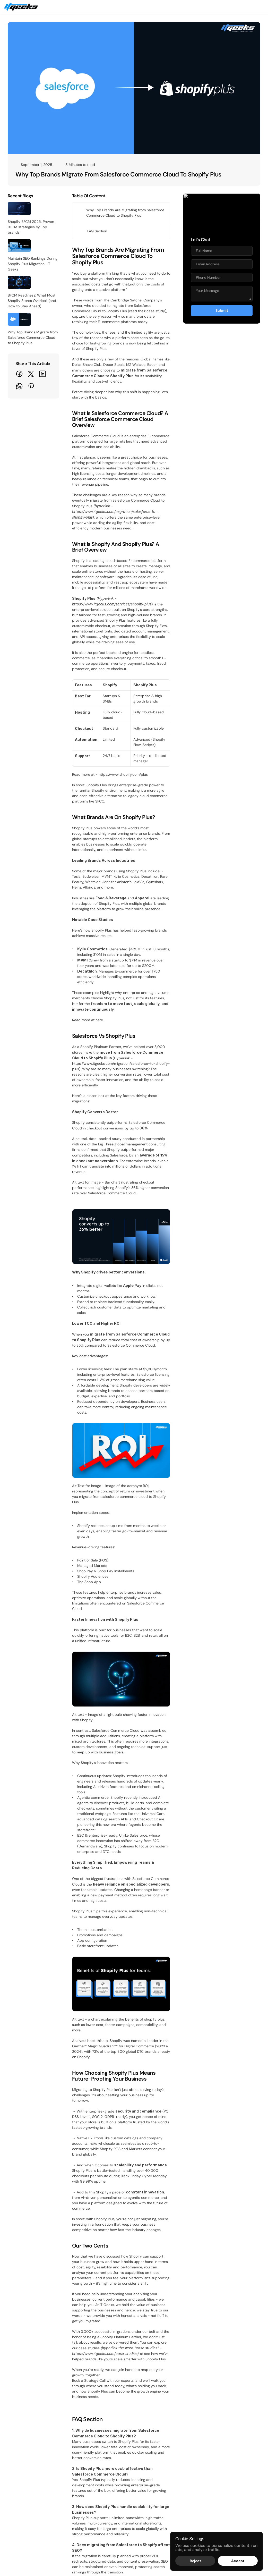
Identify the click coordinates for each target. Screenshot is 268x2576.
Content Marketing (95, 2479)
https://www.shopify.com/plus (123, 599)
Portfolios (181, 2523)
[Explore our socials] (13, 2549)
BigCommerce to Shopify (195, 2389)
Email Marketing (93, 2452)
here (99, 769)
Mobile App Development (101, 2408)
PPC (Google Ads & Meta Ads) (105, 2442)
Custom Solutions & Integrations (106, 2417)
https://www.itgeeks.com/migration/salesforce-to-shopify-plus (186, 801)
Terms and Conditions (192, 2452)
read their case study (147, 288)
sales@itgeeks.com (24, 2560)
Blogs (84, 2514)
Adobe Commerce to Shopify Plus (202, 2380)
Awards (180, 2442)
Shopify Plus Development (101, 2389)
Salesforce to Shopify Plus (196, 2408)
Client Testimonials (189, 2514)
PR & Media (89, 2505)
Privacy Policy (185, 2461)
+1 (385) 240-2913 (64, 2560)
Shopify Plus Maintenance (101, 2398)
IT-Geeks (46, 2537)
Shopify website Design (99, 2380)
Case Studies (185, 2505)
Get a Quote (188, 10)
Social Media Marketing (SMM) (105, 2470)
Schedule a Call (226, 9)
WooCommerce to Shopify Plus (200, 2398)
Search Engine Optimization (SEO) (108, 2461)
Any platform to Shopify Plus (197, 2417)
